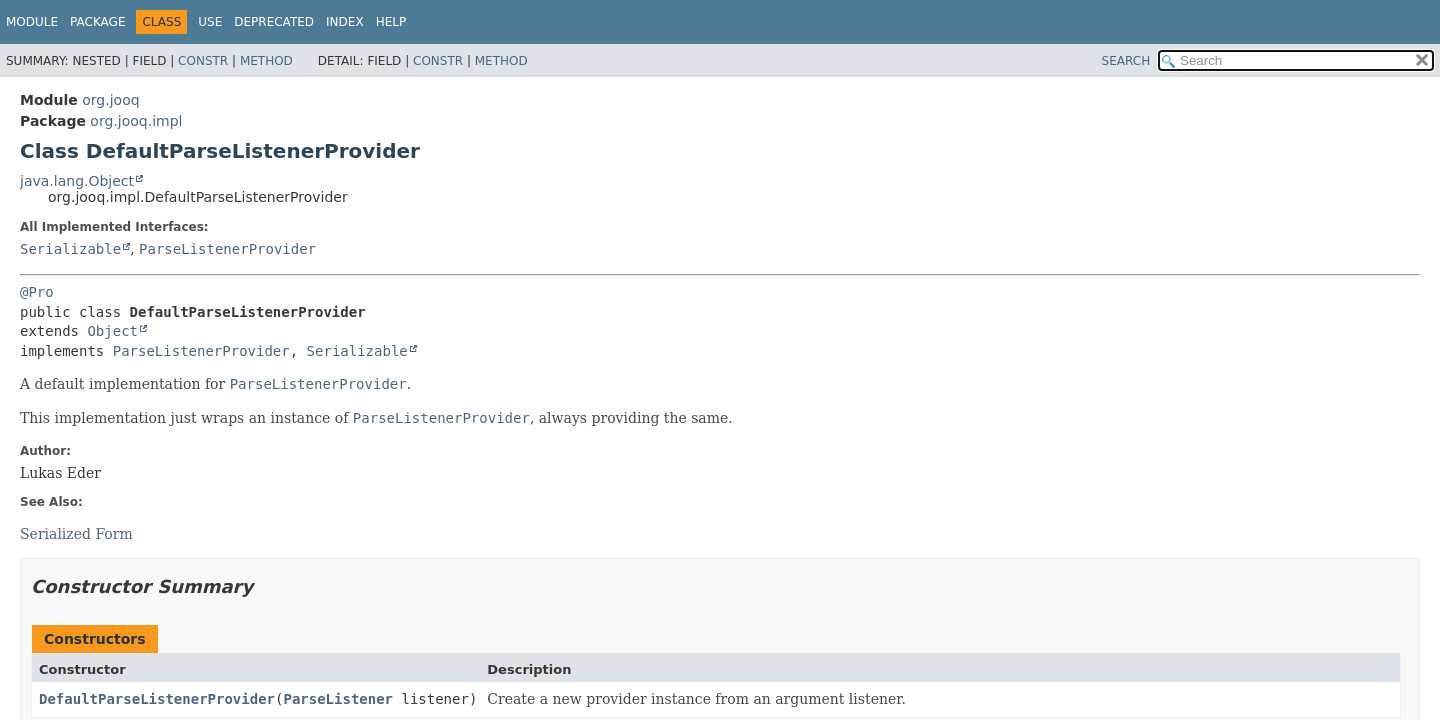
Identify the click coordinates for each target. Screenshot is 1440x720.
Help (391, 22)
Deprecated (274, 22)
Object (112, 331)
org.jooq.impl (136, 121)
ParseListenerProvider (227, 249)
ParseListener (338, 699)
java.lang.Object (77, 181)
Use (210, 22)
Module (32, 22)
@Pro (37, 292)
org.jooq (110, 100)
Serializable (70, 249)
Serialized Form (76, 534)
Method (266, 61)
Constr (203, 61)
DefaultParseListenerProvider (157, 699)
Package (97, 22)
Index (345, 22)
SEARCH (1126, 61)
